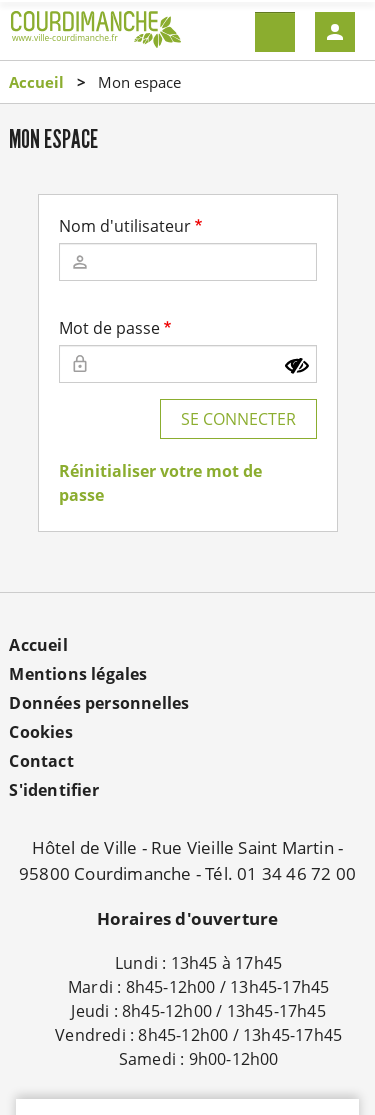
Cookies (40, 732)
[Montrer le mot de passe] (297, 366)
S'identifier (53, 790)
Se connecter (238, 419)
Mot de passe (109, 328)
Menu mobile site (275, 32)
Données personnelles (99, 703)
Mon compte (335, 32)
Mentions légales (78, 674)
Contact (41, 761)
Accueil (36, 82)
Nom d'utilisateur (125, 226)
